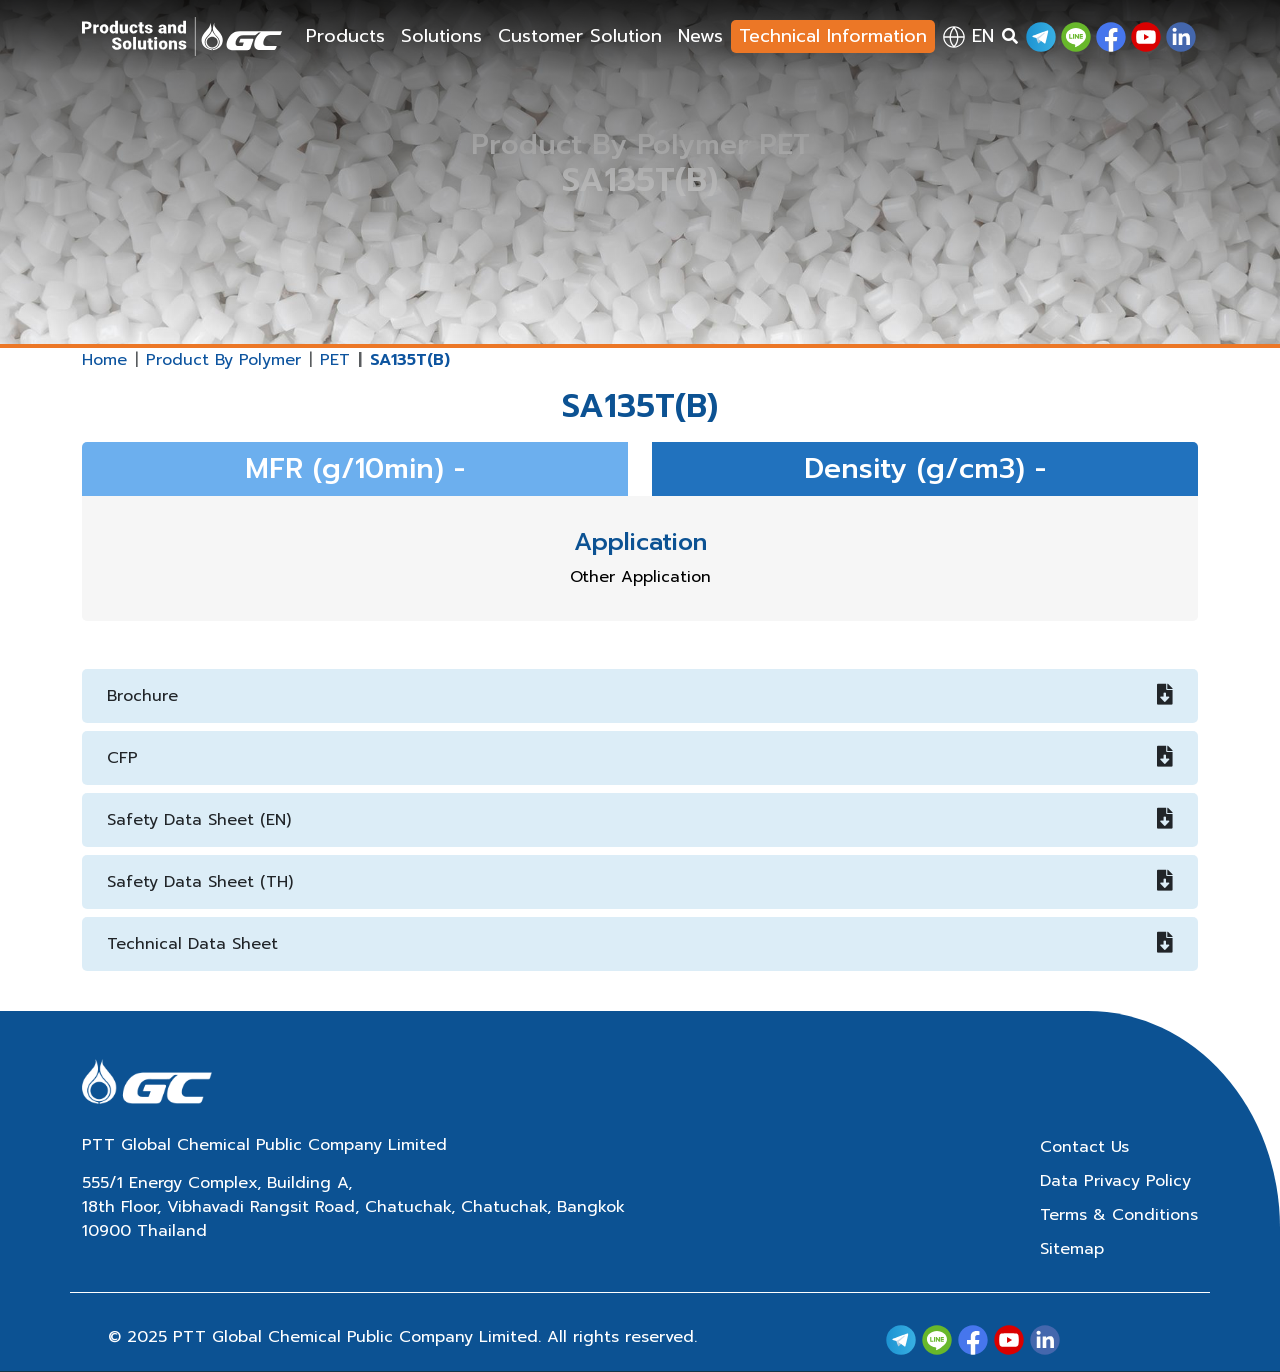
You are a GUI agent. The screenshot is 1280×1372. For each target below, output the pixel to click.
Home (104, 360)
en (968, 36)
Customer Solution (580, 36)
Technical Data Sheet (640, 944)
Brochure (640, 696)
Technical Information (833, 36)
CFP (640, 758)
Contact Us (1084, 1147)
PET (335, 360)
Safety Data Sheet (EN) (640, 820)
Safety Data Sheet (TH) (640, 882)
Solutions (441, 36)
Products (345, 36)
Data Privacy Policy (1115, 1181)
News (700, 36)
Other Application (640, 577)
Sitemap (1072, 1249)
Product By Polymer (223, 360)
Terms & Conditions (1119, 1215)
